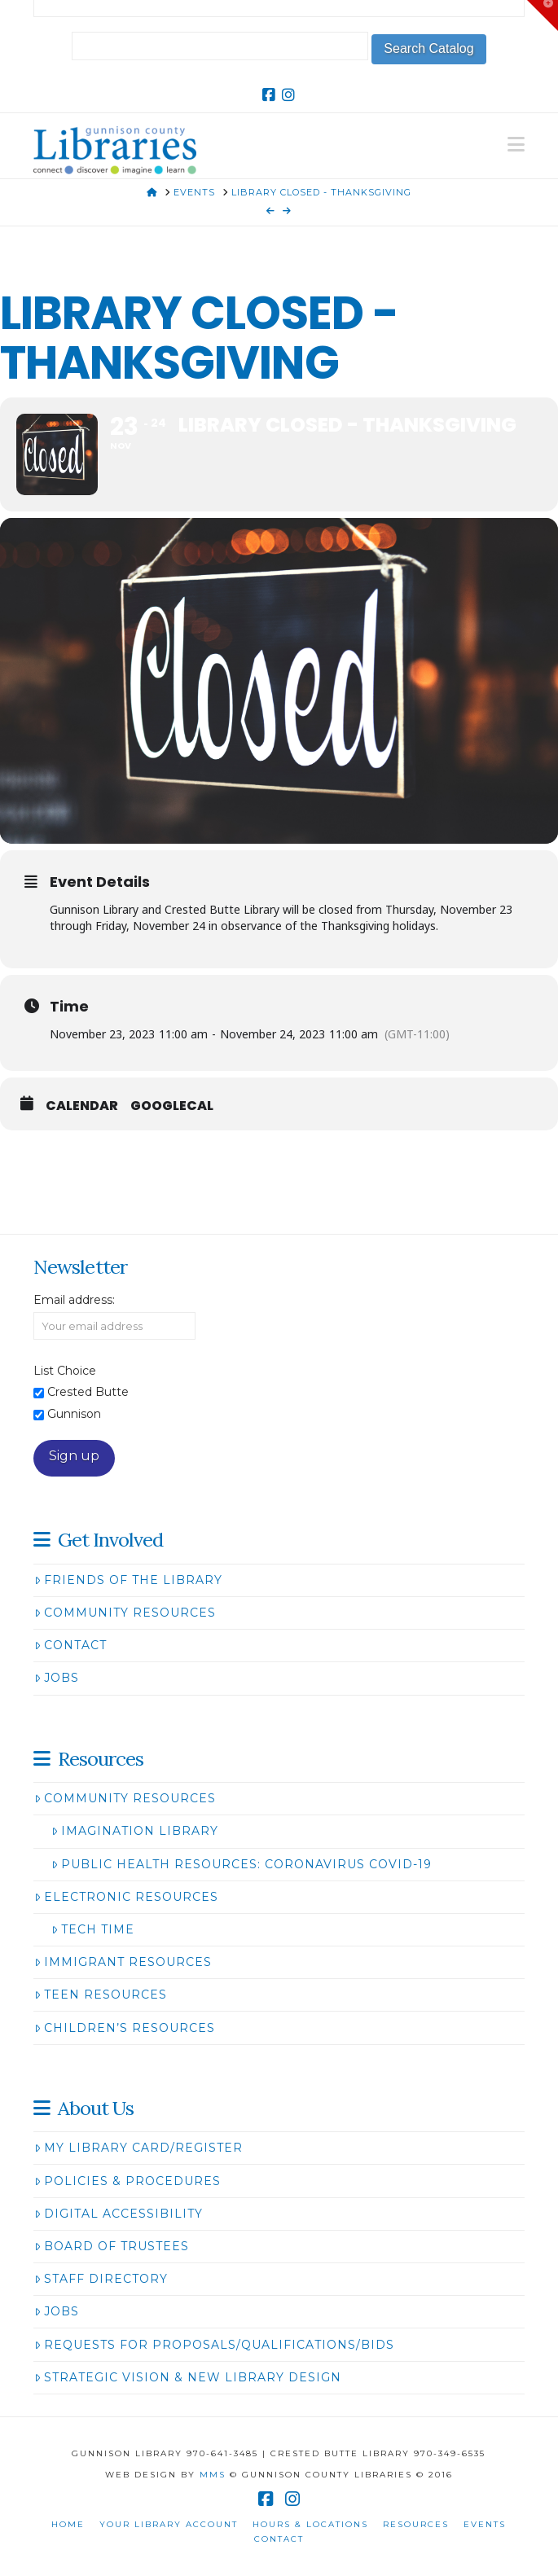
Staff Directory (101, 2278)
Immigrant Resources (123, 1962)
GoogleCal (171, 1106)
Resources (416, 2524)
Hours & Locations (310, 2524)
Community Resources (125, 1612)
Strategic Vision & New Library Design (187, 2377)
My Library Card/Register (138, 2147)
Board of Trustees (111, 2246)
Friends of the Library (128, 1580)
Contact (70, 1645)
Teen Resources (100, 1994)
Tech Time (92, 1929)
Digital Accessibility (118, 2213)
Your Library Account (168, 2524)
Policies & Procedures (127, 2181)
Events (485, 2524)
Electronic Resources (126, 1896)
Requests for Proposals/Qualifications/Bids (214, 2344)
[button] (516, 144)
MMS (213, 2474)
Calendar (82, 1106)
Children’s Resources (124, 2028)
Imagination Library (134, 1830)
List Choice (64, 1370)
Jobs (56, 1677)
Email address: (74, 1299)
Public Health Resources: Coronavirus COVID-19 (241, 1864)
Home (68, 2524)
